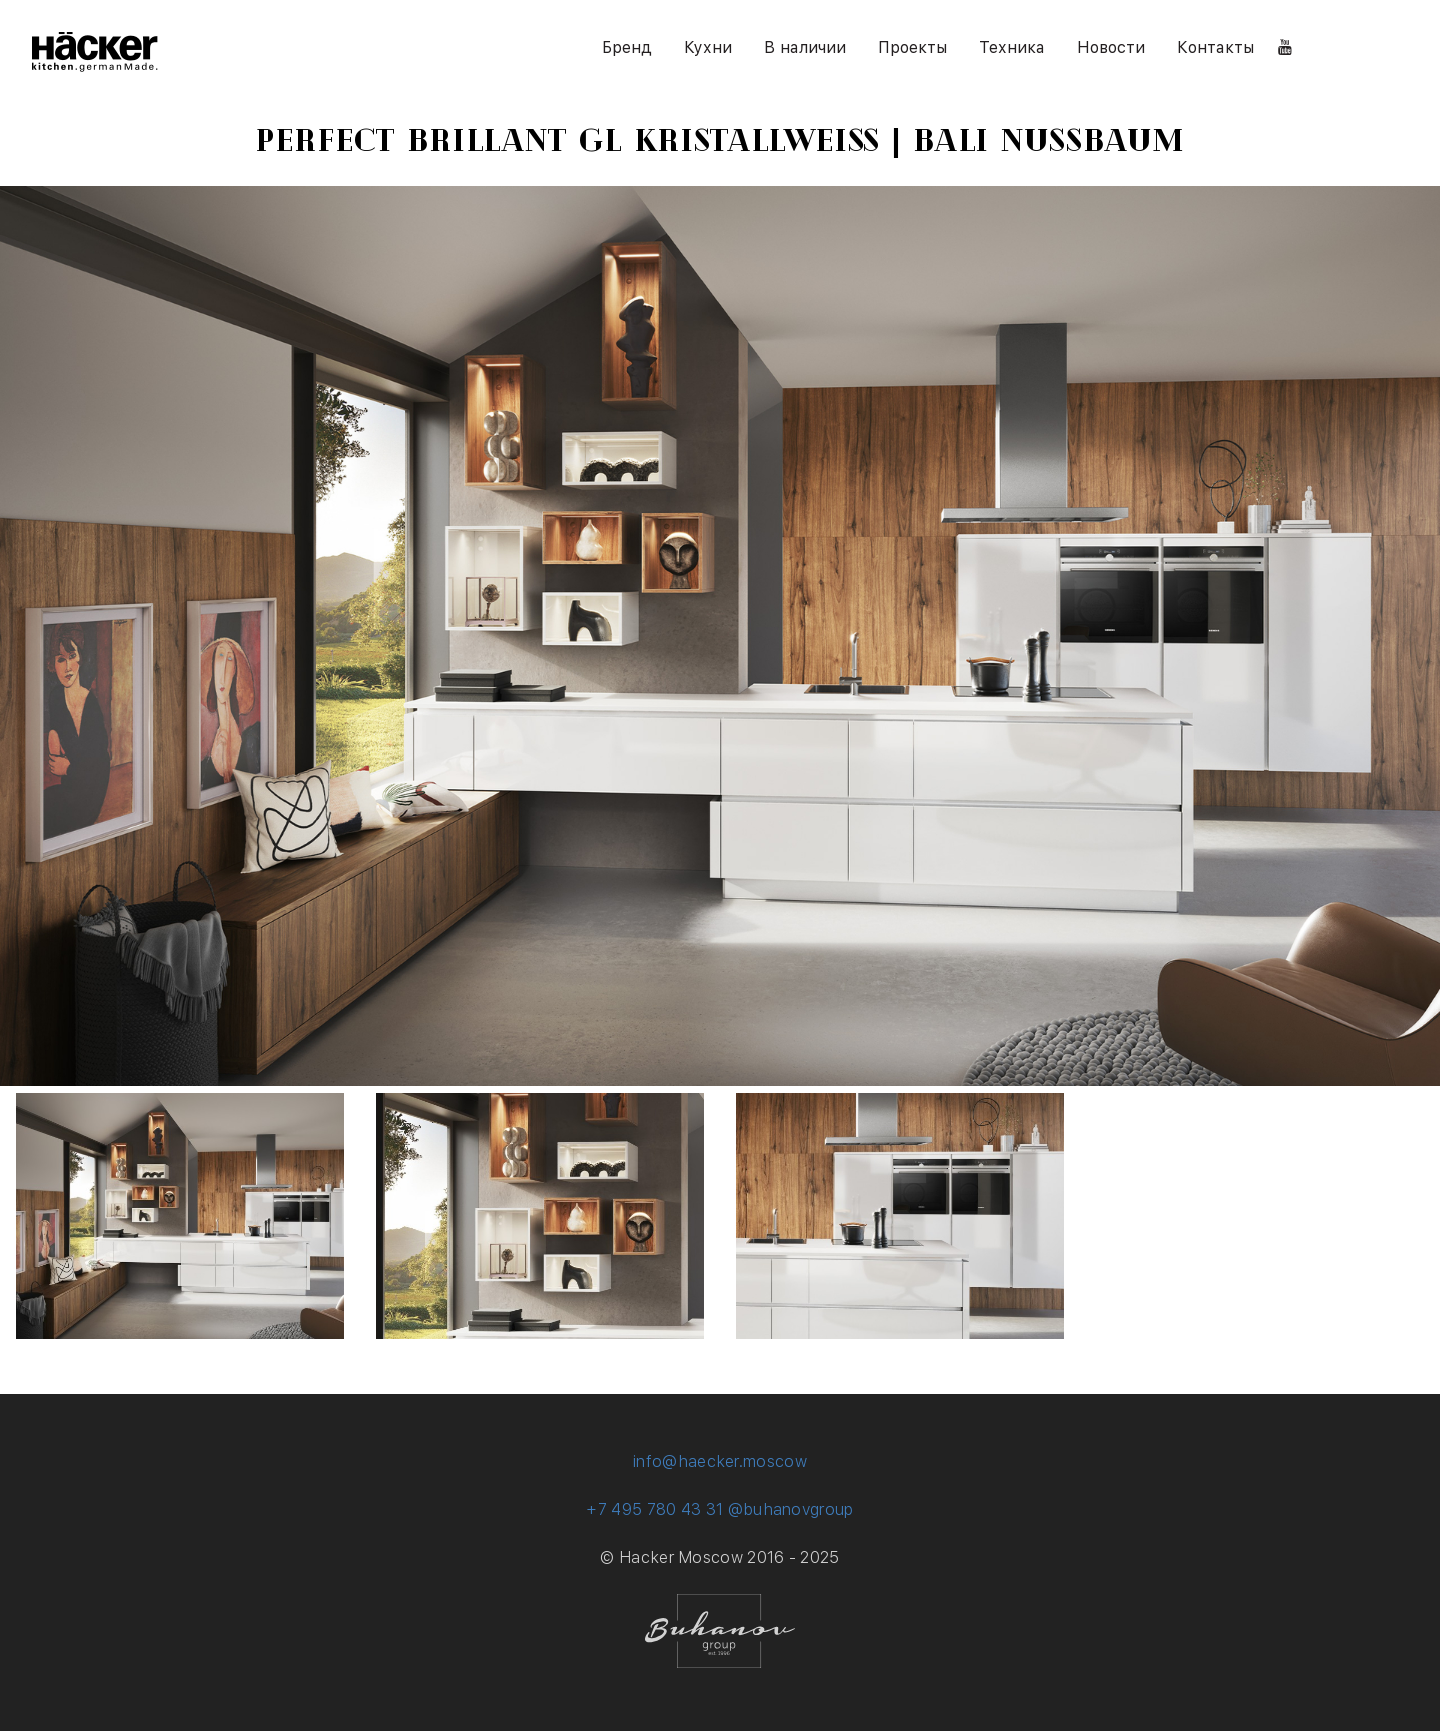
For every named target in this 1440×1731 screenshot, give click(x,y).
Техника (1012, 47)
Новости (1111, 47)
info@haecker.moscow (720, 1461)
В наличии (805, 47)
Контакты (1215, 47)
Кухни (708, 47)
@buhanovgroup (791, 1509)
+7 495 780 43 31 (654, 1509)
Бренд (627, 47)
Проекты (912, 47)
